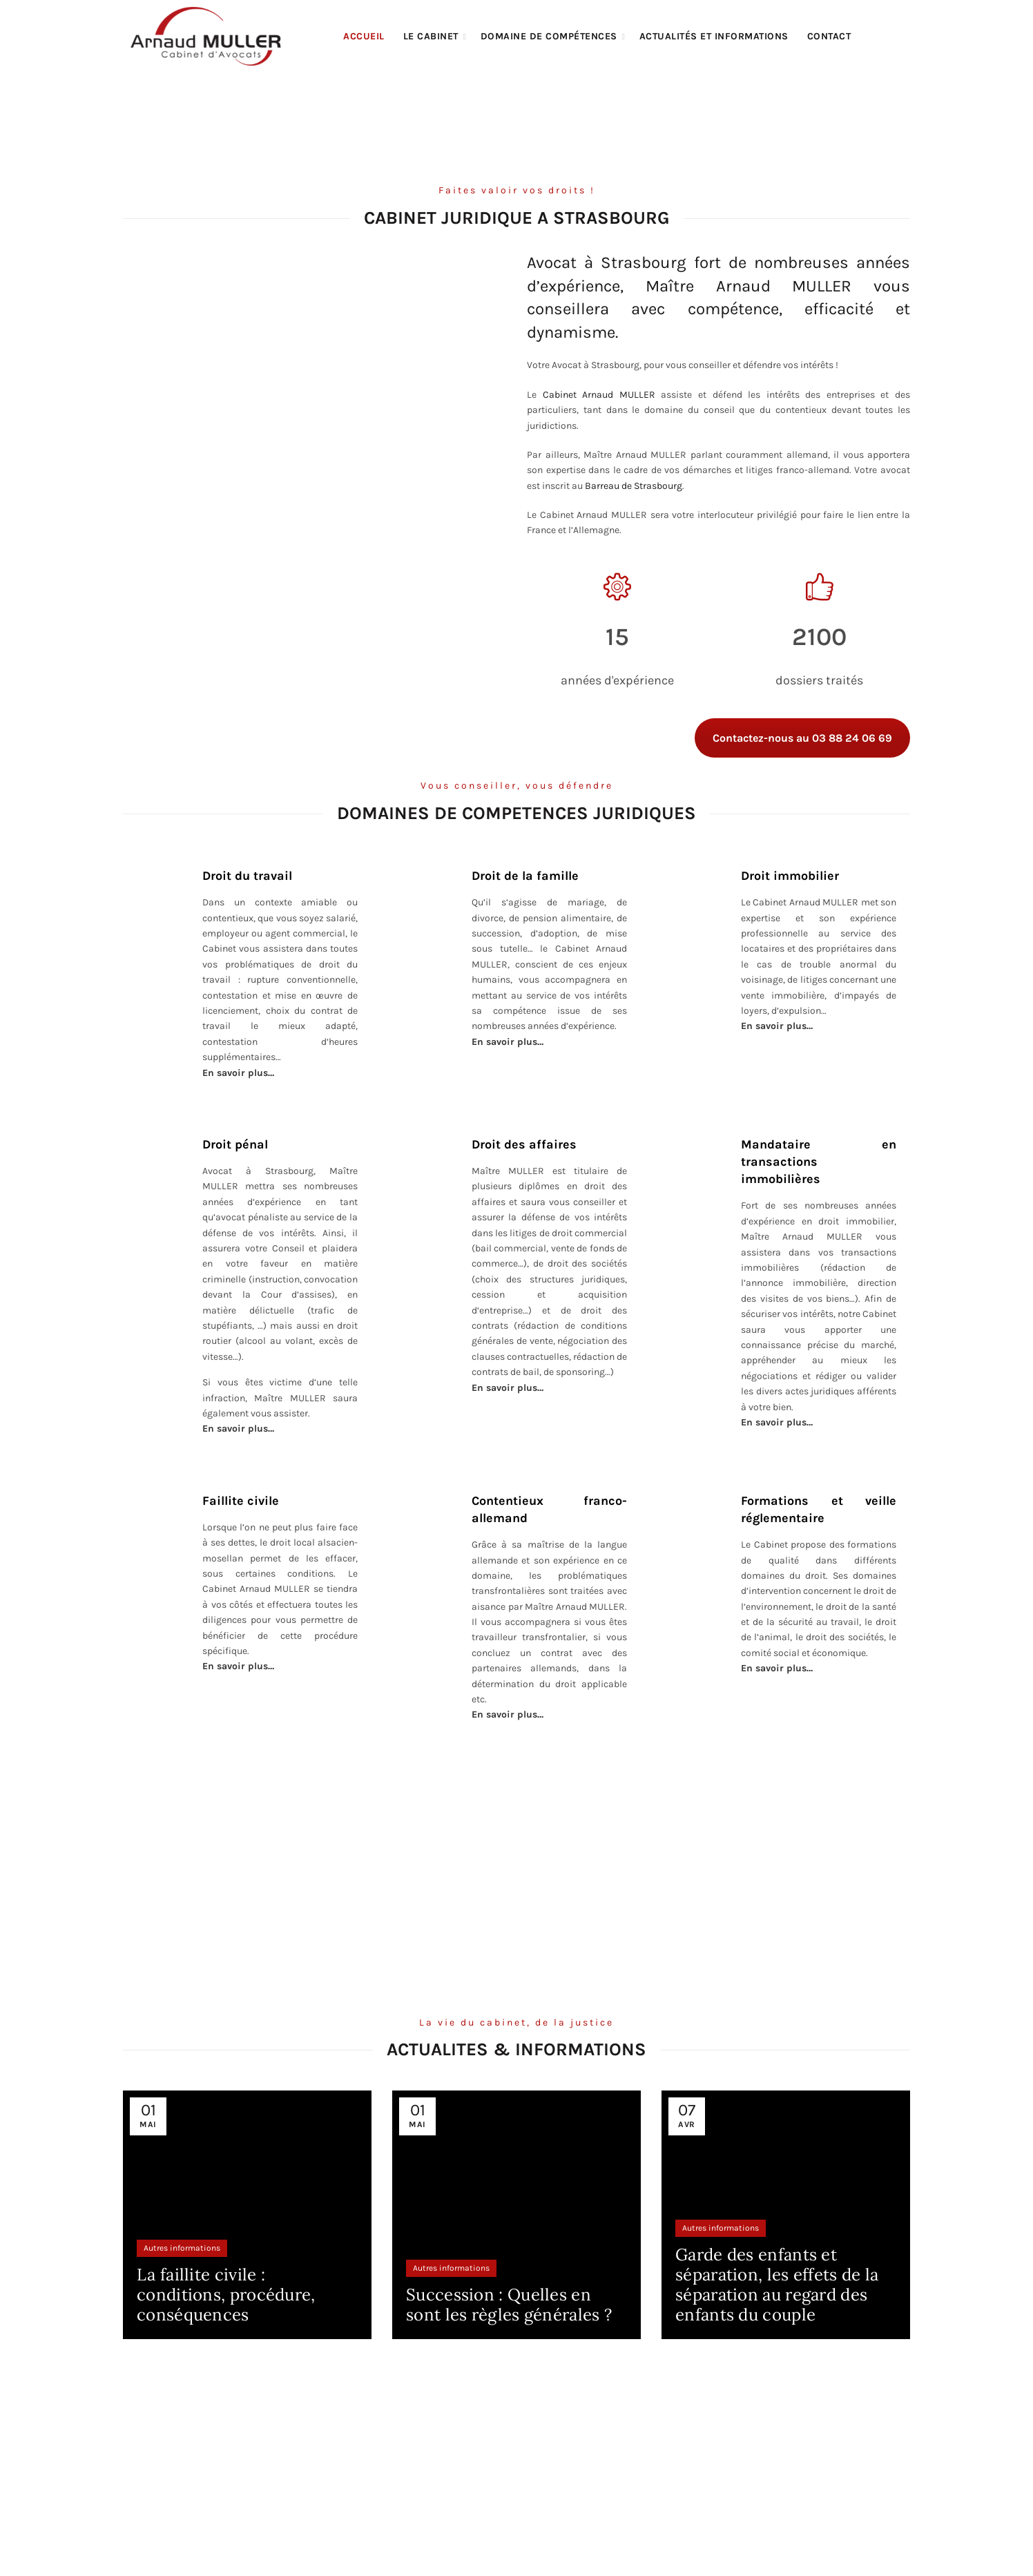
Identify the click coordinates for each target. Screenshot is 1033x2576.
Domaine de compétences (549, 36)
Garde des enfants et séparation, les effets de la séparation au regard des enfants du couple (776, 2284)
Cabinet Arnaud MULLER (599, 395)
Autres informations (182, 2248)
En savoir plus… (777, 1026)
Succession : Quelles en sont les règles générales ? (509, 2304)
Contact (829, 36)
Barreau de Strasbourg (633, 486)
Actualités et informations (714, 36)
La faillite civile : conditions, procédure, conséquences (226, 2294)
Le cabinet (430, 36)
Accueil (364, 36)
